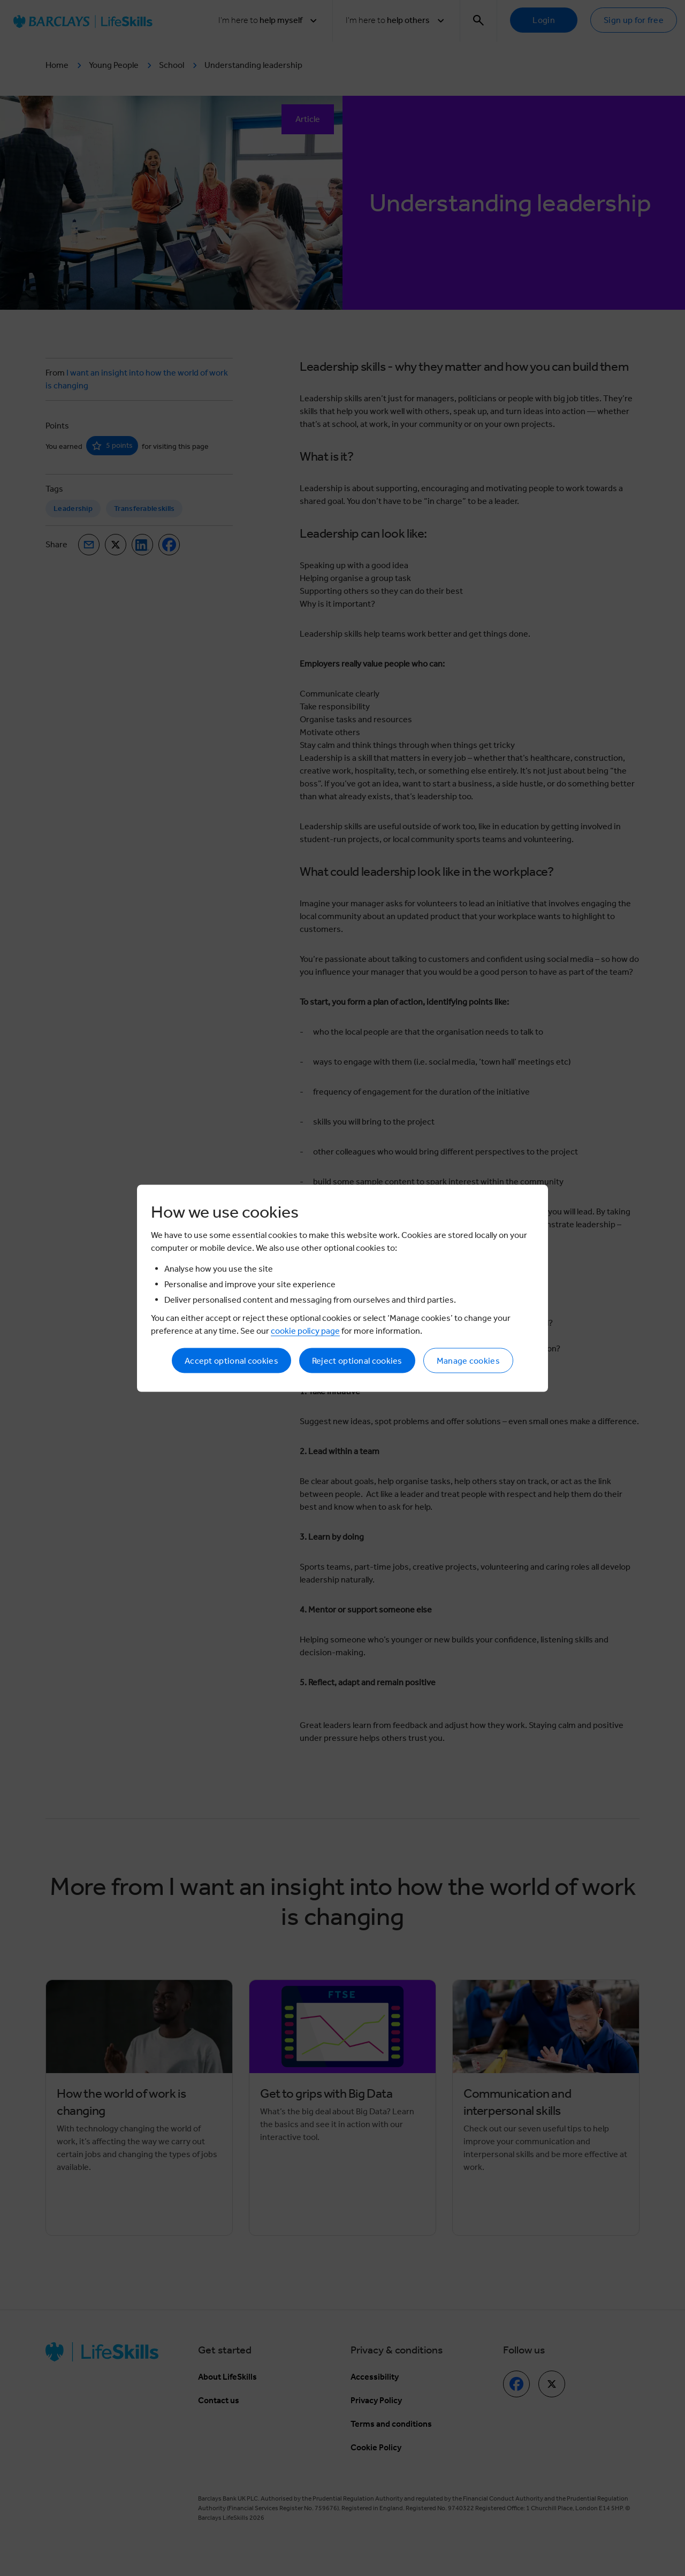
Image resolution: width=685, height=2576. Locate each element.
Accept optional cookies (231, 1360)
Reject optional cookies (357, 1360)
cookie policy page (305, 1330)
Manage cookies (468, 1360)
